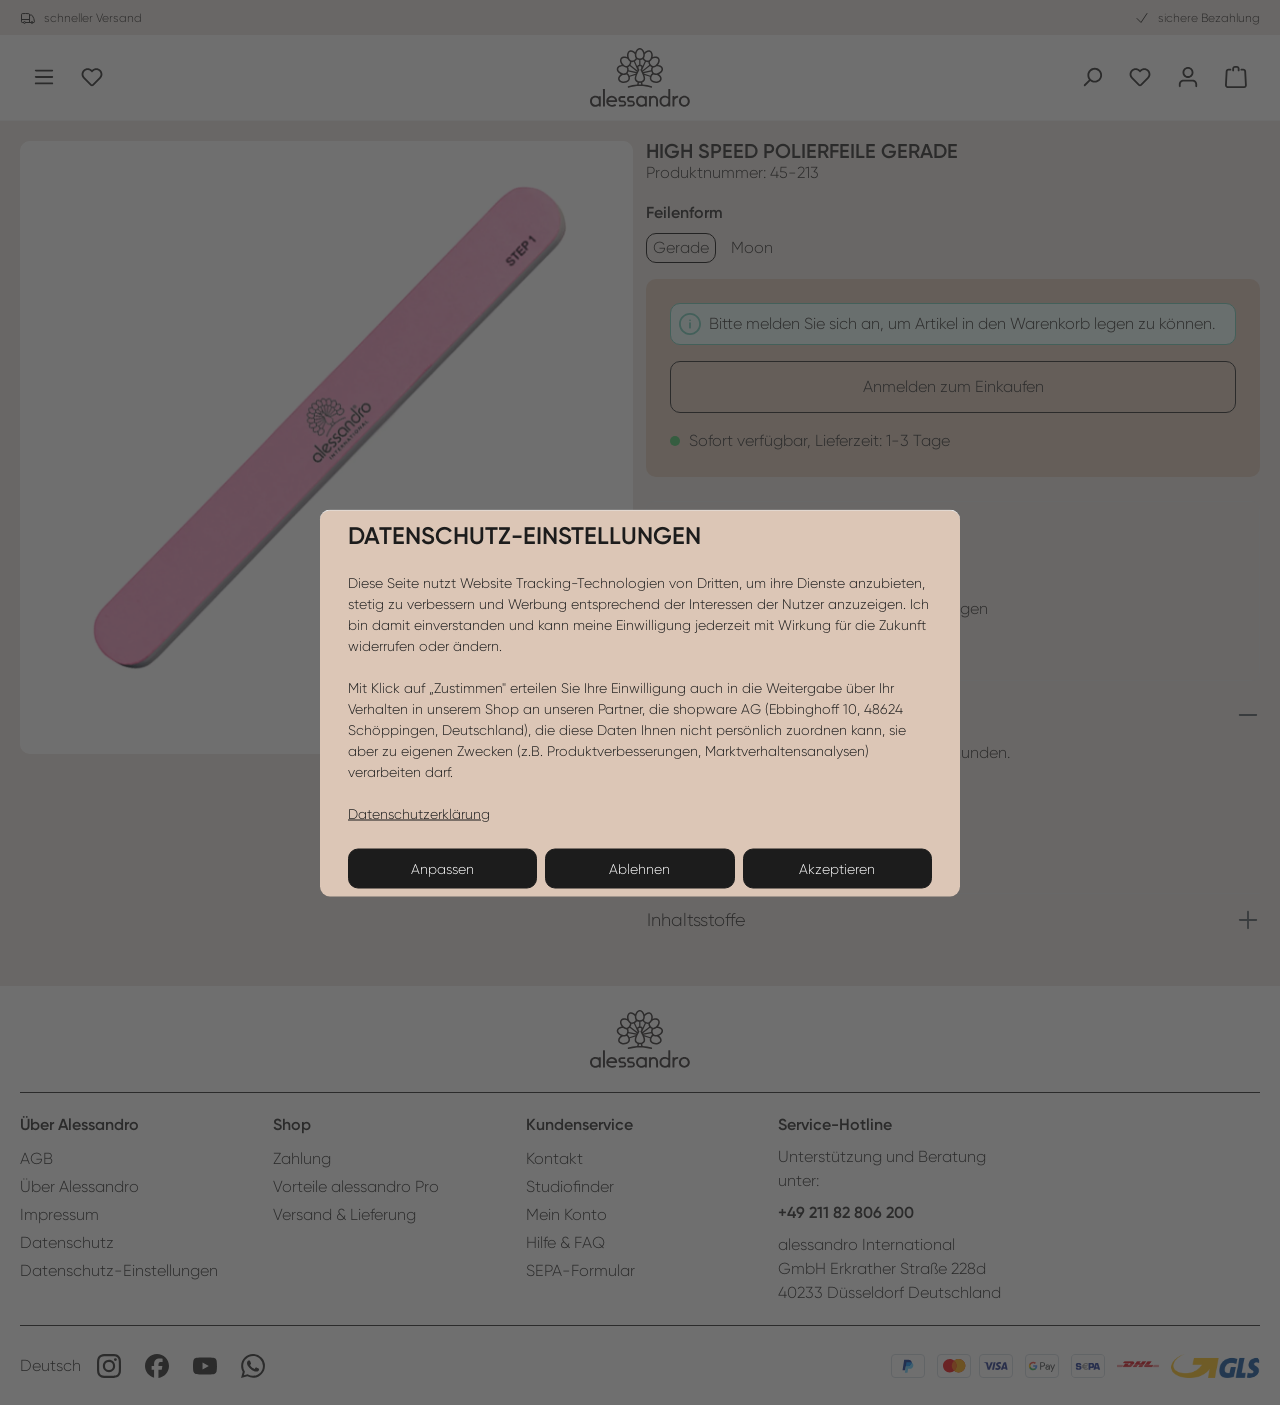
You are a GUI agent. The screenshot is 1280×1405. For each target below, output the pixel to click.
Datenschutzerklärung (419, 813)
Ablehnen (639, 868)
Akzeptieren (837, 868)
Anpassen (442, 868)
